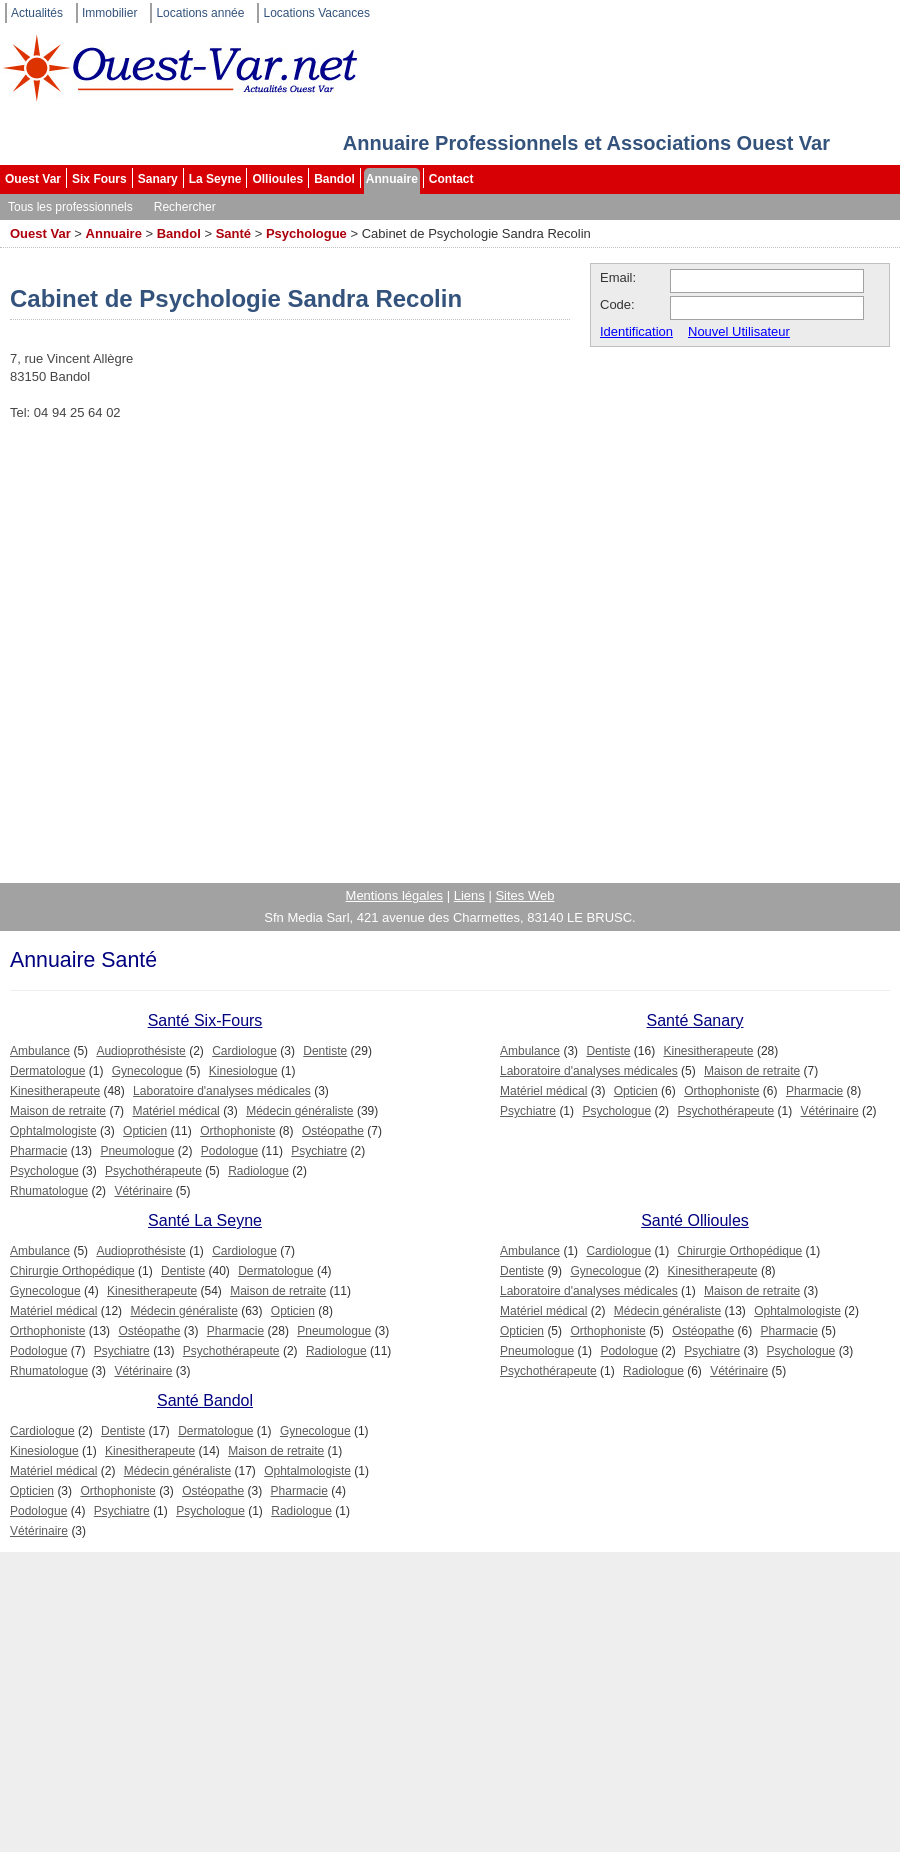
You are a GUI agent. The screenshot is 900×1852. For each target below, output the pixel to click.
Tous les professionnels (70, 207)
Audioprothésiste (140, 1051)
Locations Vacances (316, 13)
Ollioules (277, 179)
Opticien (145, 1131)
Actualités (37, 13)
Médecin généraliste (299, 1111)
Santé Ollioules (695, 1220)
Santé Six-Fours (205, 1020)
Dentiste (325, 1051)
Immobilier (109, 13)
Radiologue (258, 1171)
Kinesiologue (243, 1071)
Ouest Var (33, 179)
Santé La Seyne (205, 1220)
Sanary (158, 179)
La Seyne (215, 179)
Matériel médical (175, 1111)
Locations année (200, 13)
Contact (451, 179)
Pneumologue (137, 1151)
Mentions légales (395, 895)
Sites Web (524, 895)
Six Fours (99, 179)
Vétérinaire (143, 1191)
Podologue (229, 1151)
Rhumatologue (49, 1191)
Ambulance (40, 1051)
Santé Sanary (695, 1020)
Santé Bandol (205, 1400)
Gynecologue (147, 1071)
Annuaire (392, 179)
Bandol (334, 179)
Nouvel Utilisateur (739, 331)
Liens (469, 895)
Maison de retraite (58, 1111)
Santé (233, 233)
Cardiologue (244, 1051)
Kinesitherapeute (55, 1091)
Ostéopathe (333, 1131)
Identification (636, 331)
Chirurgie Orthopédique (72, 1271)
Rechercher (185, 207)
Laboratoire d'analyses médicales (222, 1091)
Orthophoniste (237, 1131)
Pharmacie (38, 1151)
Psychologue (306, 233)
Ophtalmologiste (53, 1131)
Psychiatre (319, 1151)
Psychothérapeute (153, 1171)
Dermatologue (47, 1071)
